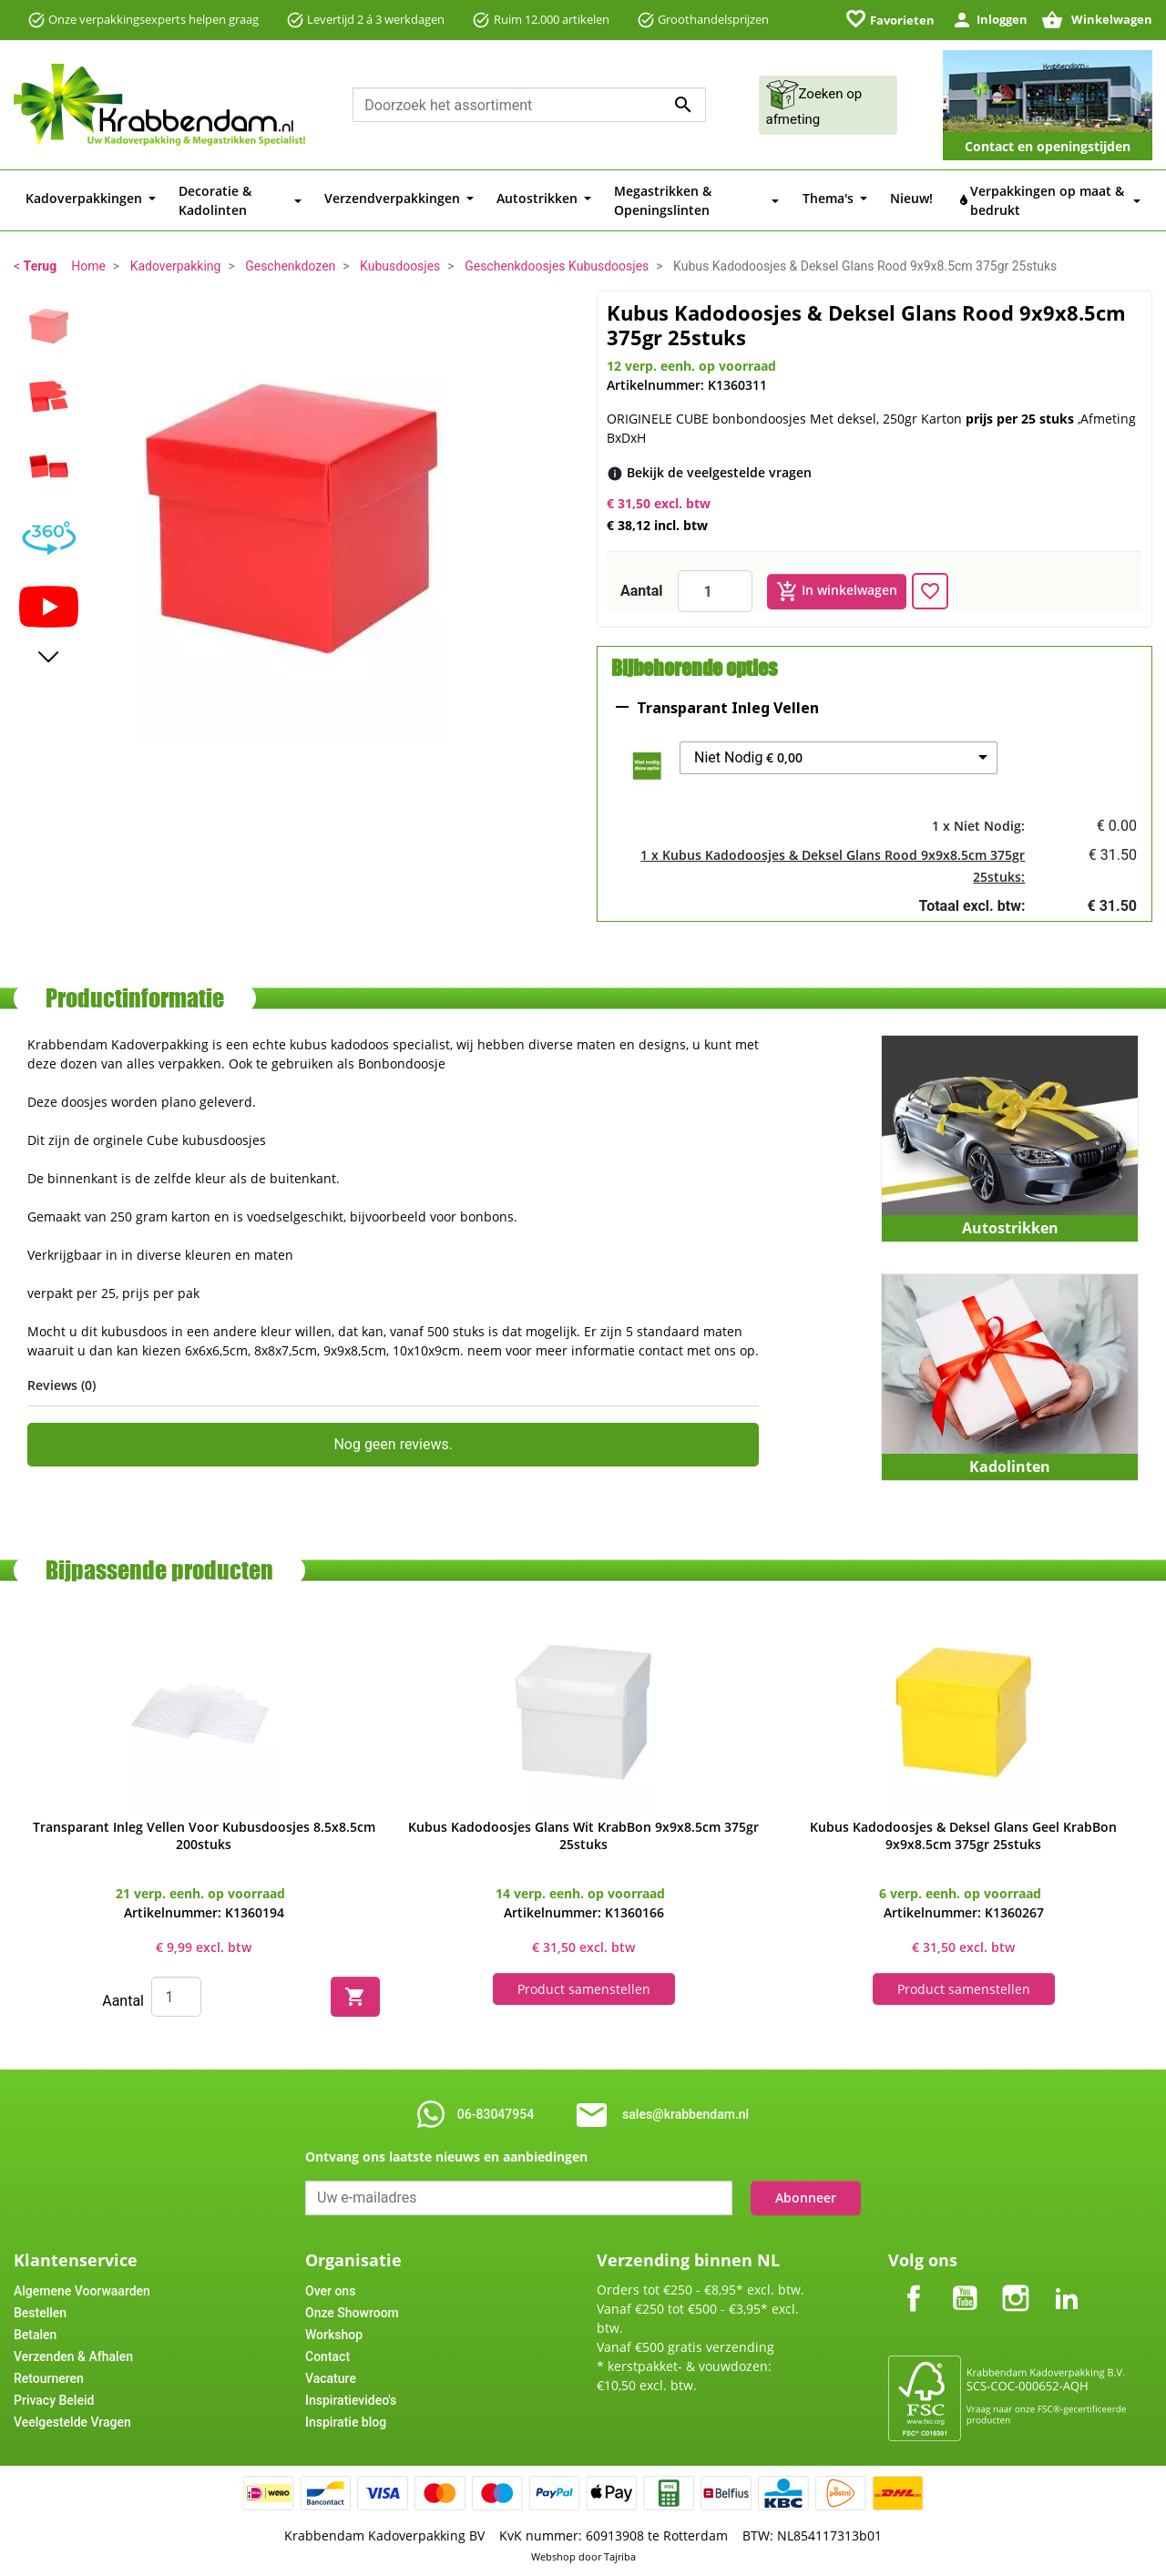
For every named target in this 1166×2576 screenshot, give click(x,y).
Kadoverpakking (175, 266)
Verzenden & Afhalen (73, 2355)
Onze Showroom (352, 2312)
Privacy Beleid (54, 2399)
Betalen (35, 2333)
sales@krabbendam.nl (685, 2113)
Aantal (641, 589)
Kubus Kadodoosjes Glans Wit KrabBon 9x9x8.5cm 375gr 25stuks (583, 1834)
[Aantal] (715, 590)
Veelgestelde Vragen (72, 2421)
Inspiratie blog (345, 2421)
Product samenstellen (583, 1988)
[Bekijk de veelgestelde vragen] (719, 471)
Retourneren (49, 2377)
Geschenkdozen (290, 266)
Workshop (334, 2333)
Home (88, 266)
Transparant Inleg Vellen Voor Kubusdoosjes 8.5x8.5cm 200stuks (204, 1834)
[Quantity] (176, 1996)
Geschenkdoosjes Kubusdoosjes (557, 266)
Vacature (330, 2377)
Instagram (1015, 2282)
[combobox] (529, 104)
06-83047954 (495, 2113)
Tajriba (620, 2555)
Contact (327, 2355)
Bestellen (40, 2312)
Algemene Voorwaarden (82, 2290)
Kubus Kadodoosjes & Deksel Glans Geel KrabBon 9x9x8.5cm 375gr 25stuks (963, 1834)
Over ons (330, 2290)
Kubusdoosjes (400, 266)
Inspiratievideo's (350, 2399)
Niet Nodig (748, 757)
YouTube (964, 2282)
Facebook (913, 2282)
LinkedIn (1066, 2282)
